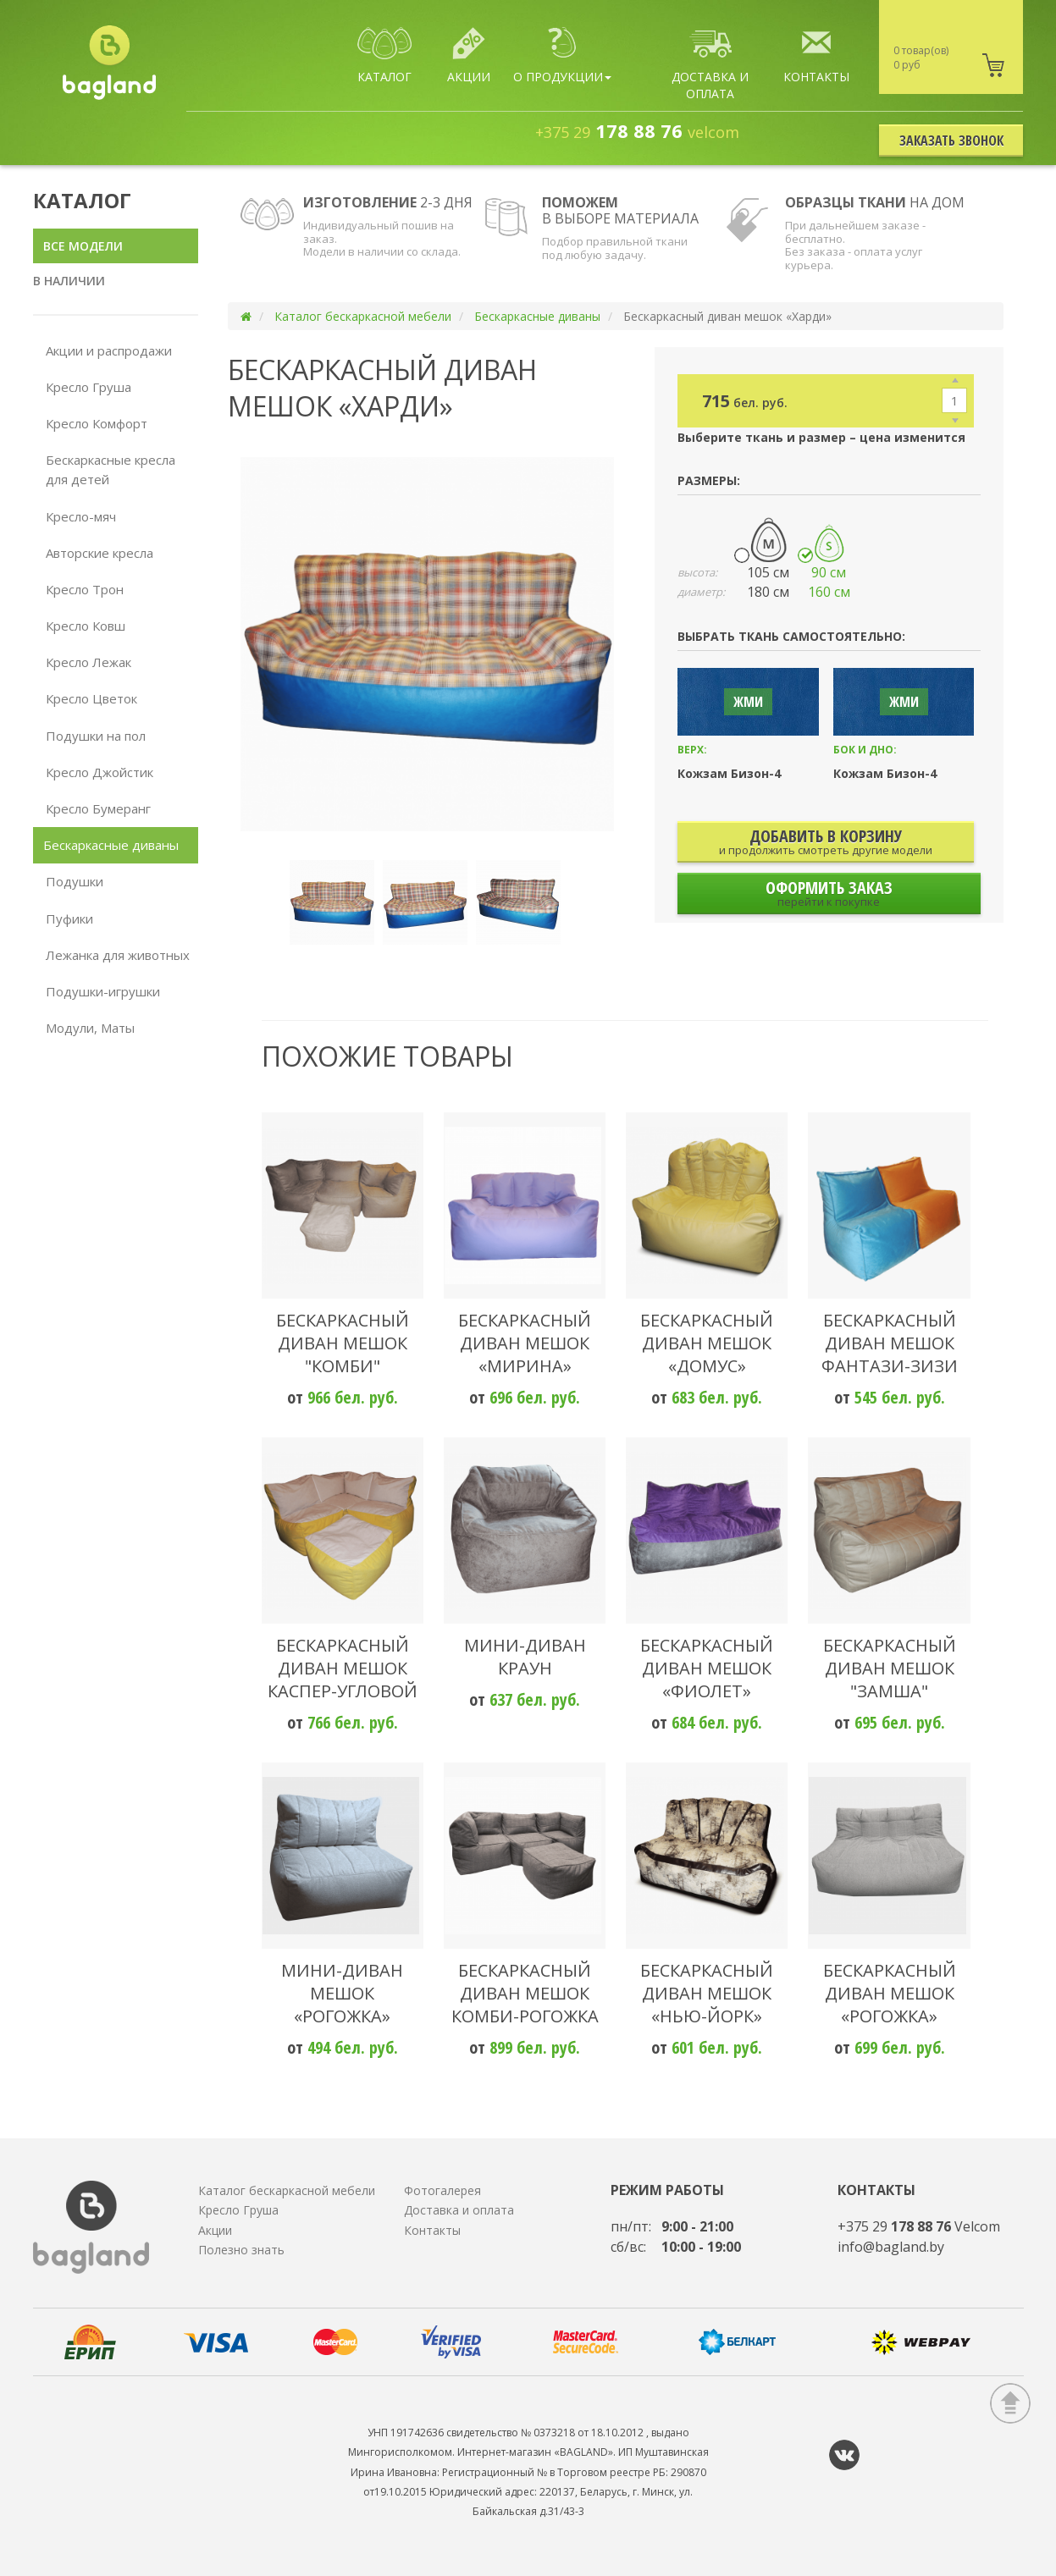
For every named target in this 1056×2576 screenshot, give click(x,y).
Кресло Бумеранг (98, 808)
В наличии (69, 281)
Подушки (74, 881)
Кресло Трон (85, 589)
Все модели (83, 246)
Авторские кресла (99, 552)
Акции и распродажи (109, 350)
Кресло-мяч (81, 516)
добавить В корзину (826, 841)
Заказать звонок (951, 140)
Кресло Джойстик (99, 772)
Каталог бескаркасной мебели (362, 316)
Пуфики (69, 918)
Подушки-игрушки (103, 991)
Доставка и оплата (459, 2210)
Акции (215, 2230)
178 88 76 (637, 130)
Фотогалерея (442, 2190)
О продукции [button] (562, 56)
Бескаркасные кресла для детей (110, 469)
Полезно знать (241, 2250)
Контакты (432, 2230)
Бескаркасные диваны (111, 844)
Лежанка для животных (118, 954)
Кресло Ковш (85, 625)
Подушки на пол (96, 735)
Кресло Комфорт (96, 423)
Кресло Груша (88, 386)
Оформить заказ (829, 892)
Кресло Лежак (88, 662)
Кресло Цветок (91, 698)
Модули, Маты (90, 1027)
